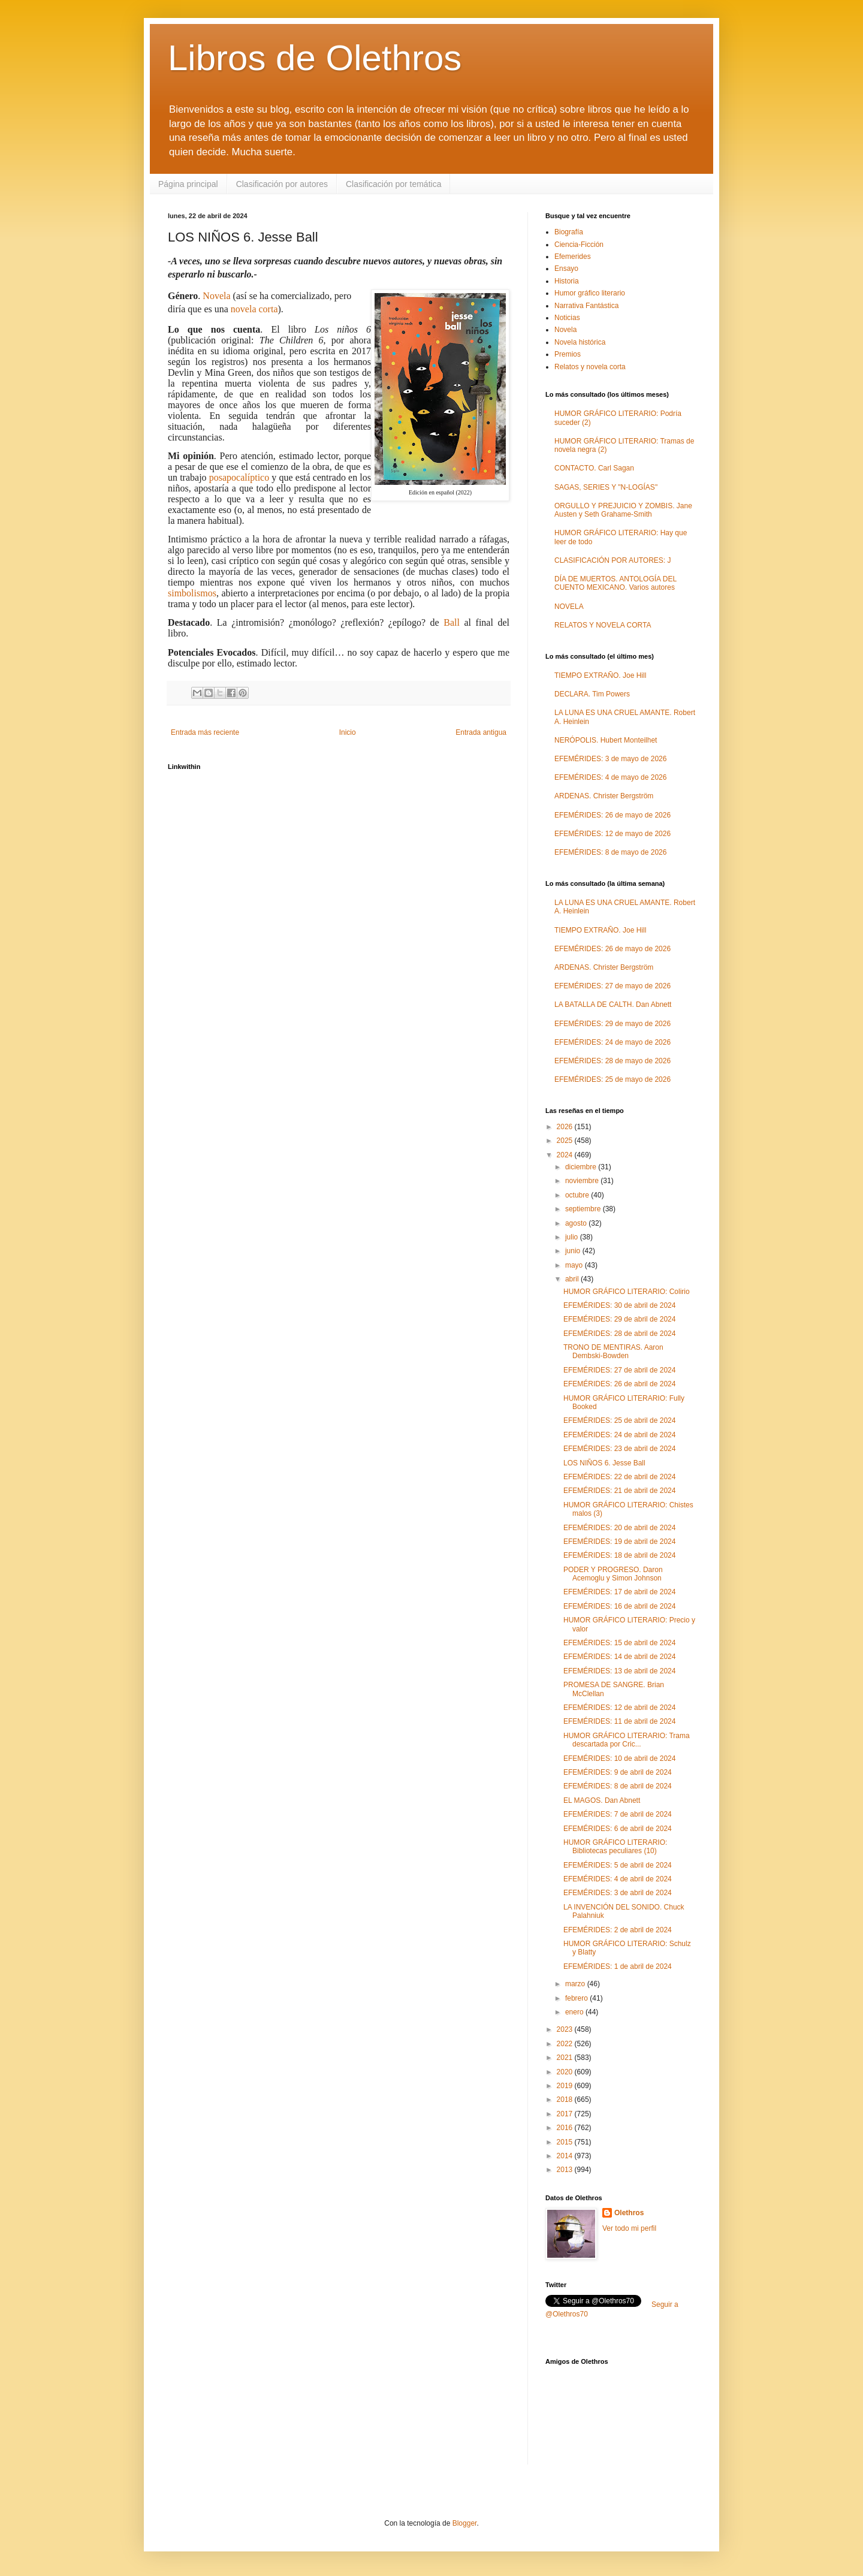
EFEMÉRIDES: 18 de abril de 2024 (619, 1555)
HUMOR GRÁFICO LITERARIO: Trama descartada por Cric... (626, 1740)
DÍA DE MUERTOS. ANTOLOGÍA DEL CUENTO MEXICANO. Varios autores (615, 583)
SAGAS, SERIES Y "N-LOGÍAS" (605, 487)
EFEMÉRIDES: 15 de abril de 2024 (619, 1643)
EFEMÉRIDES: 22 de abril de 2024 (619, 1477)
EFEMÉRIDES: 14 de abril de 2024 (619, 1656)
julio (572, 1237)
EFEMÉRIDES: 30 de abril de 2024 (619, 1305)
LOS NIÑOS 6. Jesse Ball (604, 1463)
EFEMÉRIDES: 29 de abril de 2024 (619, 1319)
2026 (566, 1127)
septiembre (584, 1209)
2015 (566, 2142)
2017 (566, 2114)
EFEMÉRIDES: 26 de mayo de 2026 (612, 815)
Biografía (568, 232)
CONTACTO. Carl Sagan (594, 468)
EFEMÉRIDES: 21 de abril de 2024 (619, 1490)
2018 (566, 2099)
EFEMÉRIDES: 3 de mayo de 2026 (610, 759)
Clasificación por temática (394, 184)
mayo (575, 1265)
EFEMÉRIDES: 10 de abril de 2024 (619, 1758)
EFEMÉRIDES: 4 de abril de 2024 (617, 1879)
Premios (567, 354)
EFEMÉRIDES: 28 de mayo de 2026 (612, 1061)
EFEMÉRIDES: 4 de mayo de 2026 (610, 777)
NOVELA (569, 606)
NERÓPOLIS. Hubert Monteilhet (605, 740)
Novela (216, 296)
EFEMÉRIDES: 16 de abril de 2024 (619, 1606)
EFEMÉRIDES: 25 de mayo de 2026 (612, 1079)
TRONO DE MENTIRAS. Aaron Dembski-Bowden (613, 1351)
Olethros (629, 2213)
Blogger (464, 2523)
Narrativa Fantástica (586, 305)
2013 (566, 2169)
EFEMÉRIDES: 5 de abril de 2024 (617, 1865)
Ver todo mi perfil (629, 2228)
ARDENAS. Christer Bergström (603, 796)
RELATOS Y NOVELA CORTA (602, 625)
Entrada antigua (480, 732)
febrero (577, 1998)
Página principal (188, 184)
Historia (566, 281)
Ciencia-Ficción (579, 244)
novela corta (254, 309)
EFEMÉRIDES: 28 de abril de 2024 (619, 1333)
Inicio (347, 732)
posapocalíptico (239, 477)
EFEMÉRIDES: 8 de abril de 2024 (617, 1786)
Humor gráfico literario (589, 293)
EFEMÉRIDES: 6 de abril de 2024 (617, 1828)
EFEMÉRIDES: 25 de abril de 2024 (619, 1420)
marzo (576, 1984)
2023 (566, 2029)
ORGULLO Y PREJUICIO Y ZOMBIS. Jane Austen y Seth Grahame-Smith (623, 510)
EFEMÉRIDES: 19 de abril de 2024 (619, 1541)
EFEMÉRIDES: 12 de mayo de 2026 (612, 833)
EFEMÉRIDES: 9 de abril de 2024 (617, 1772)
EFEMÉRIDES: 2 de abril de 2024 (617, 1930)
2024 (566, 1155)
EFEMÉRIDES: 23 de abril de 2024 (619, 1448)
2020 (566, 2072)
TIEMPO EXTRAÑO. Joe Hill (600, 675)
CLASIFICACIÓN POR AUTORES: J (612, 560)
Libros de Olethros (314, 58)
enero (575, 2012)
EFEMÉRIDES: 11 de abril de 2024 (619, 1721)
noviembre (583, 1181)
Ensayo (566, 268)
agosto (577, 1223)
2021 (566, 2057)
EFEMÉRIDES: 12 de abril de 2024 (619, 1707)
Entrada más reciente (205, 732)
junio (574, 1251)
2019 (566, 2086)
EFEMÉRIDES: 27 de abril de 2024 (619, 1370)
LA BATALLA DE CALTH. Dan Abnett (612, 1004)
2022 (566, 2044)
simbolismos (192, 593)
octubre (578, 1195)
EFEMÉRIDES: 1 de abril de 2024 (617, 1966)
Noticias (567, 317)
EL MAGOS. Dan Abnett (601, 1800)
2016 (566, 2127)
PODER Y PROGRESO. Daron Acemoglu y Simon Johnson (613, 1573)
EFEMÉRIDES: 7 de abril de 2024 (617, 1814)
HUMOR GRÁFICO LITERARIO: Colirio (626, 1291)
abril (573, 1279)
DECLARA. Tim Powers (592, 694)
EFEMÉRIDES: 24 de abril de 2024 (619, 1435)
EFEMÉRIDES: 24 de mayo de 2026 (612, 1042)
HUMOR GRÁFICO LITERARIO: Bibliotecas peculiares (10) (615, 1846)
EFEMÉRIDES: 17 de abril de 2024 (619, 1592)
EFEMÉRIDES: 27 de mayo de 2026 (612, 986)
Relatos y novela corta (590, 367)
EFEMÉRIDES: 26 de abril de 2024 (619, 1384)
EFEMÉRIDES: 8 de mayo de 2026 (610, 852)
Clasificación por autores (282, 184)
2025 (566, 1140)
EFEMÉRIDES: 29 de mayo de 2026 (612, 1023)
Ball (451, 622)
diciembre (581, 1167)
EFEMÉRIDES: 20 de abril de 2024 (619, 1528)
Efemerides (572, 256)
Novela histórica (579, 342)
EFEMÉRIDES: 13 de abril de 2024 (619, 1671)
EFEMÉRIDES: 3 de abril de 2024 (617, 1893)
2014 (566, 2156)
